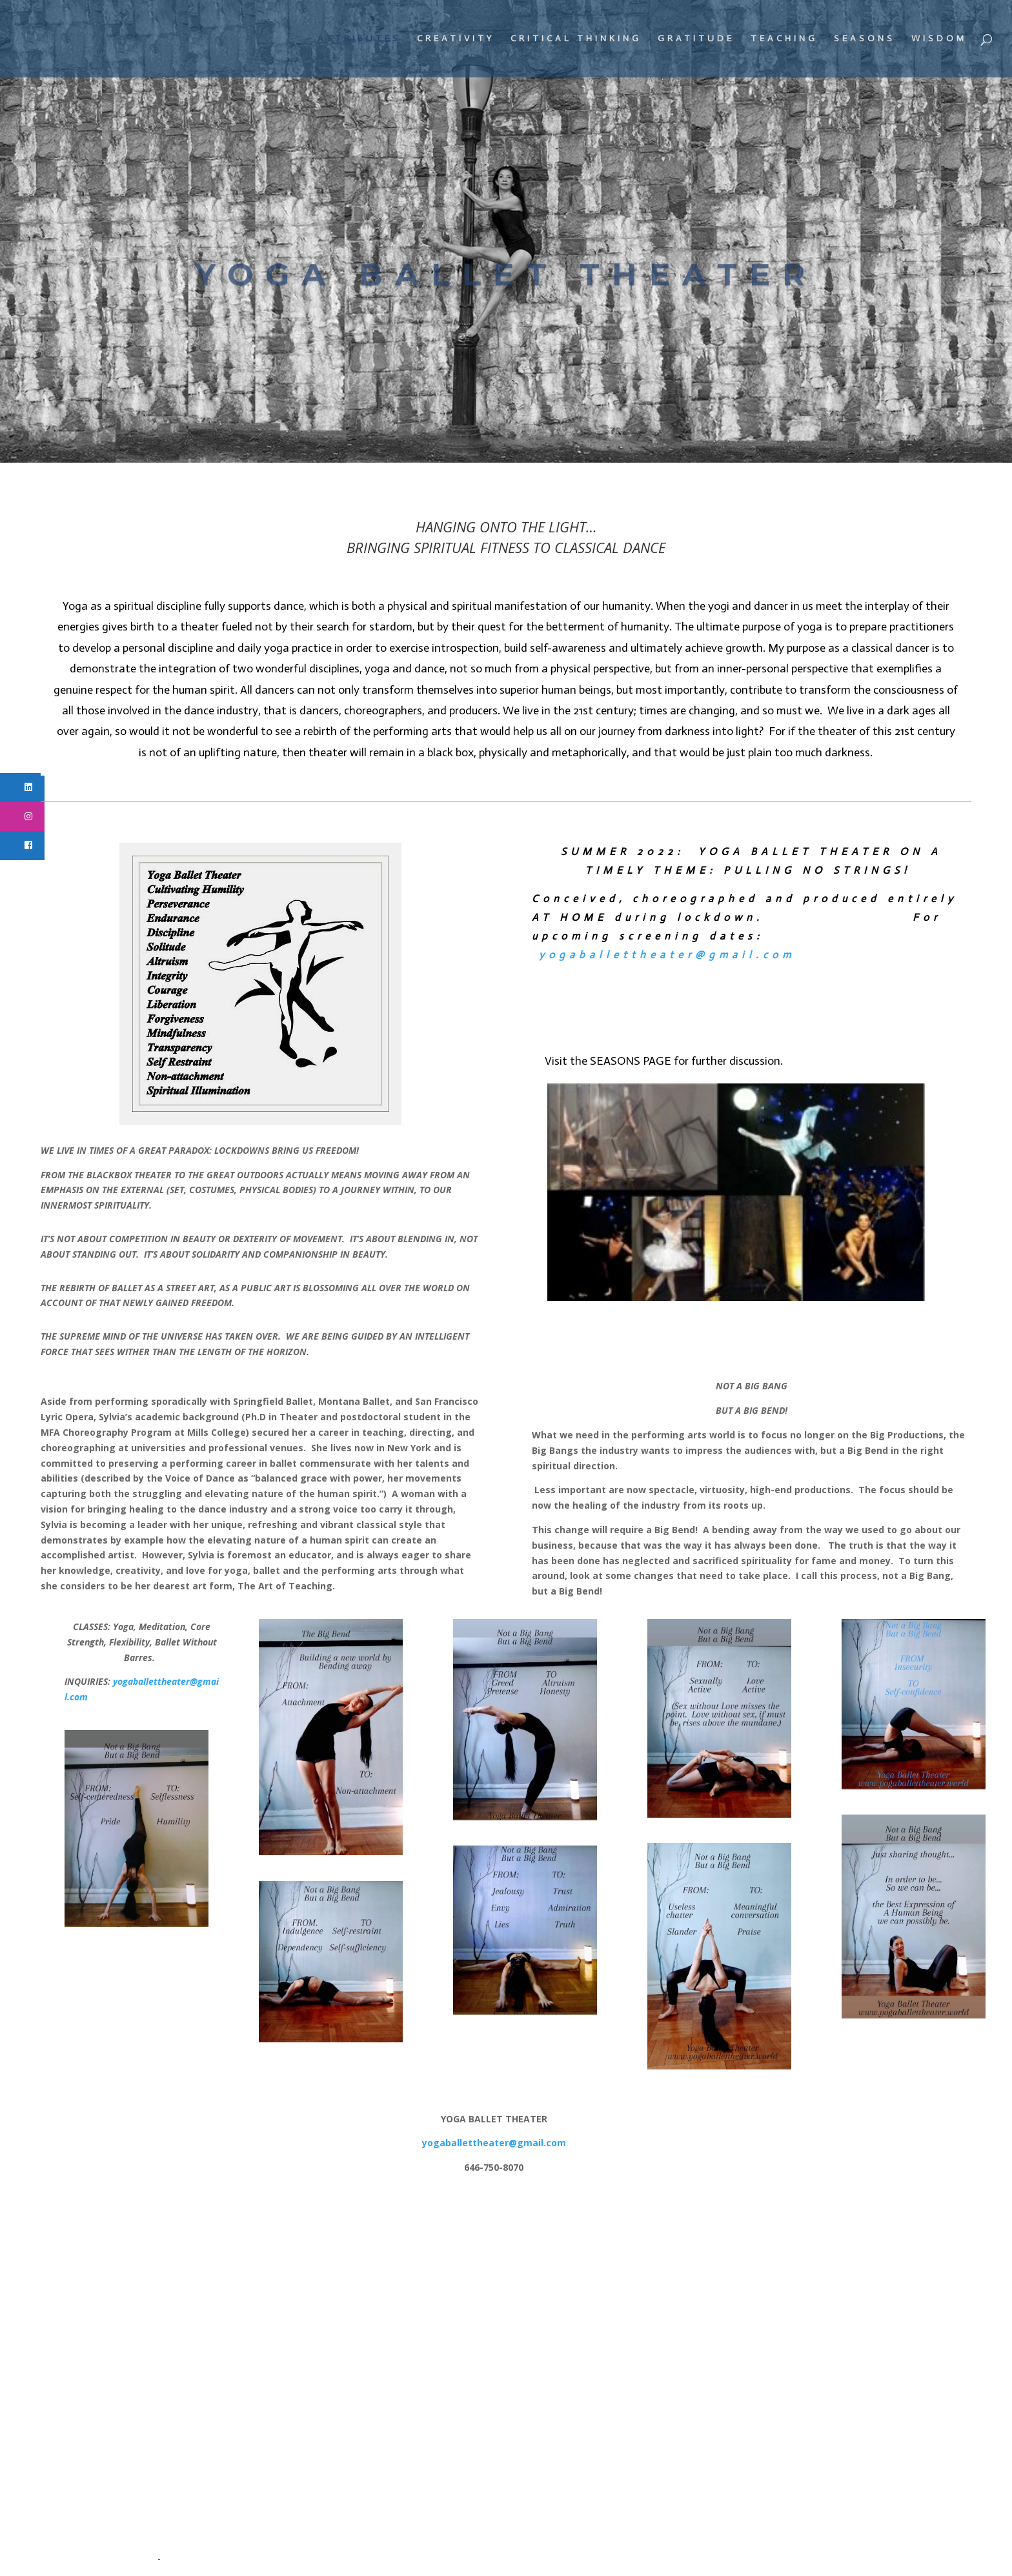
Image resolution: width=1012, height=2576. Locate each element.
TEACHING (784, 39)
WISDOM (939, 39)
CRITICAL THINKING (576, 39)
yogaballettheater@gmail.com (667, 955)
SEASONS (864, 39)
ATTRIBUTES (359, 39)
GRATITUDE (696, 39)
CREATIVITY (455, 39)
